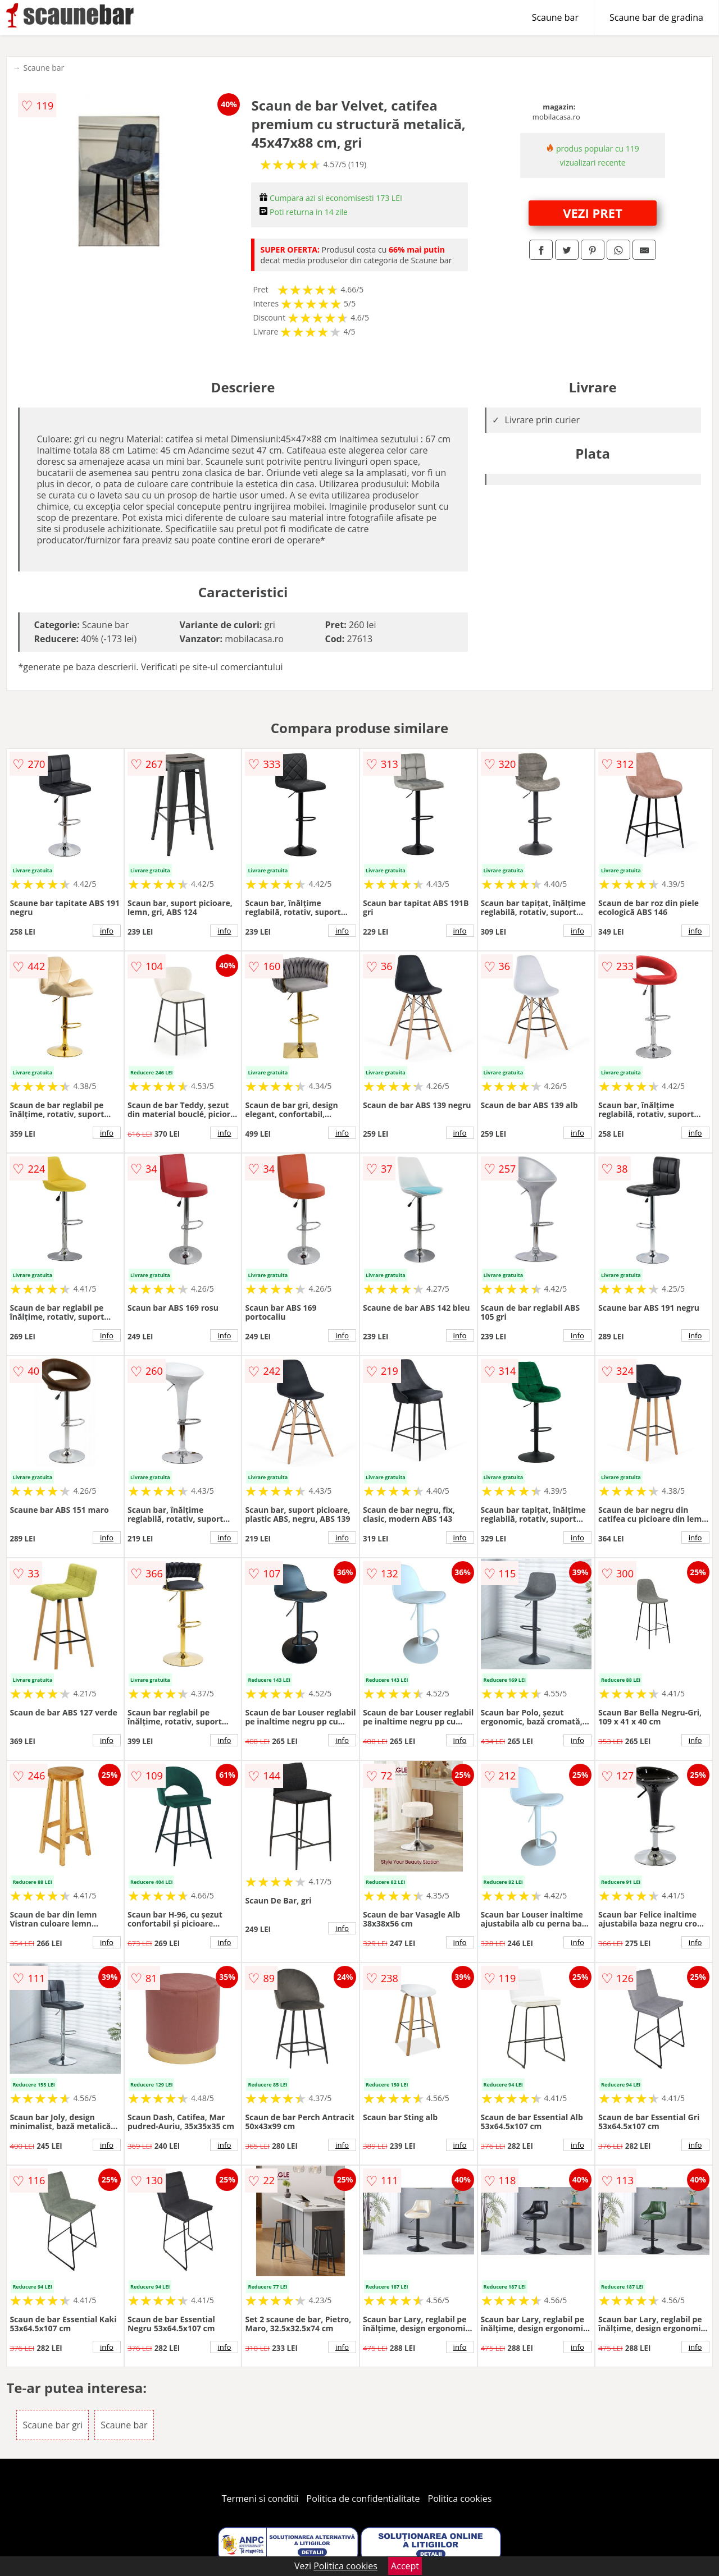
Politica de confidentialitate (363, 2498)
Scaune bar (555, 17)
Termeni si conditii (260, 2498)
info (106, 931)
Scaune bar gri (52, 2425)
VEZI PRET (592, 212)
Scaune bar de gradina (656, 17)
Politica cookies (460, 2498)
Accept (405, 2566)
